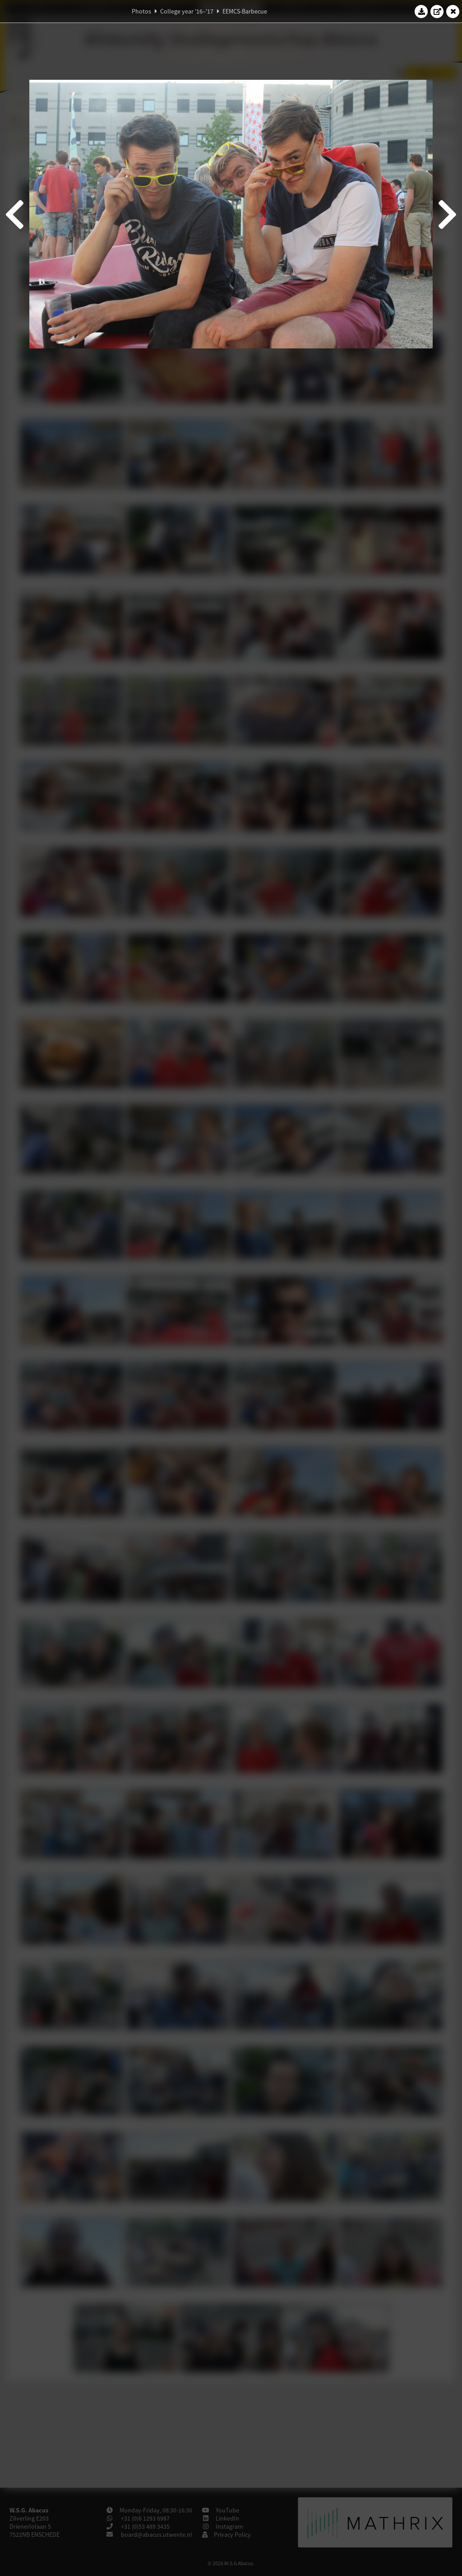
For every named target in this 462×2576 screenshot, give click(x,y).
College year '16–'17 (186, 11)
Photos (141, 11)
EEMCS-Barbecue (244, 11)
